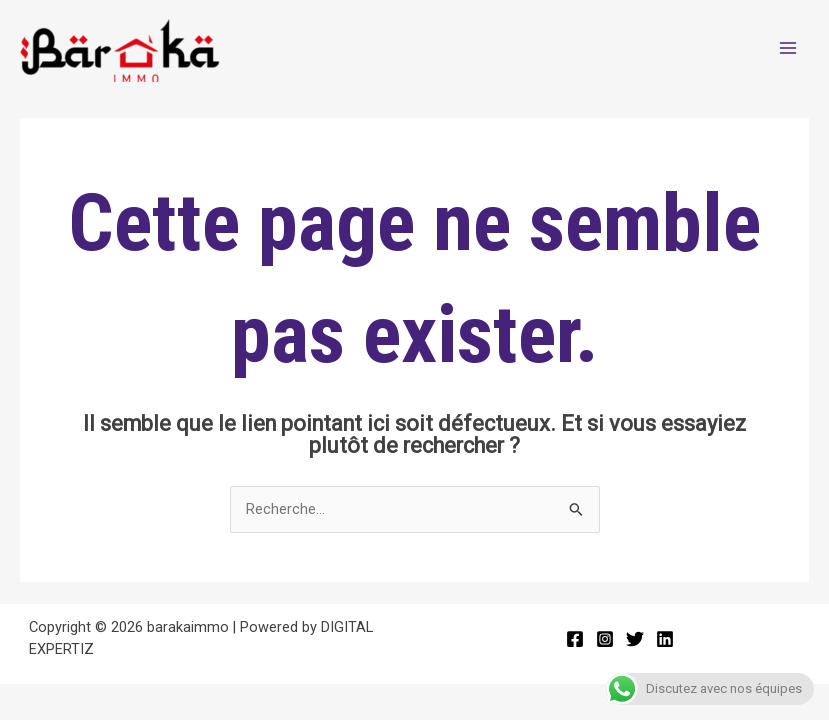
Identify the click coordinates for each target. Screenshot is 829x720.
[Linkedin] (665, 639)
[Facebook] (575, 639)
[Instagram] (605, 639)
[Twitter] (635, 639)
